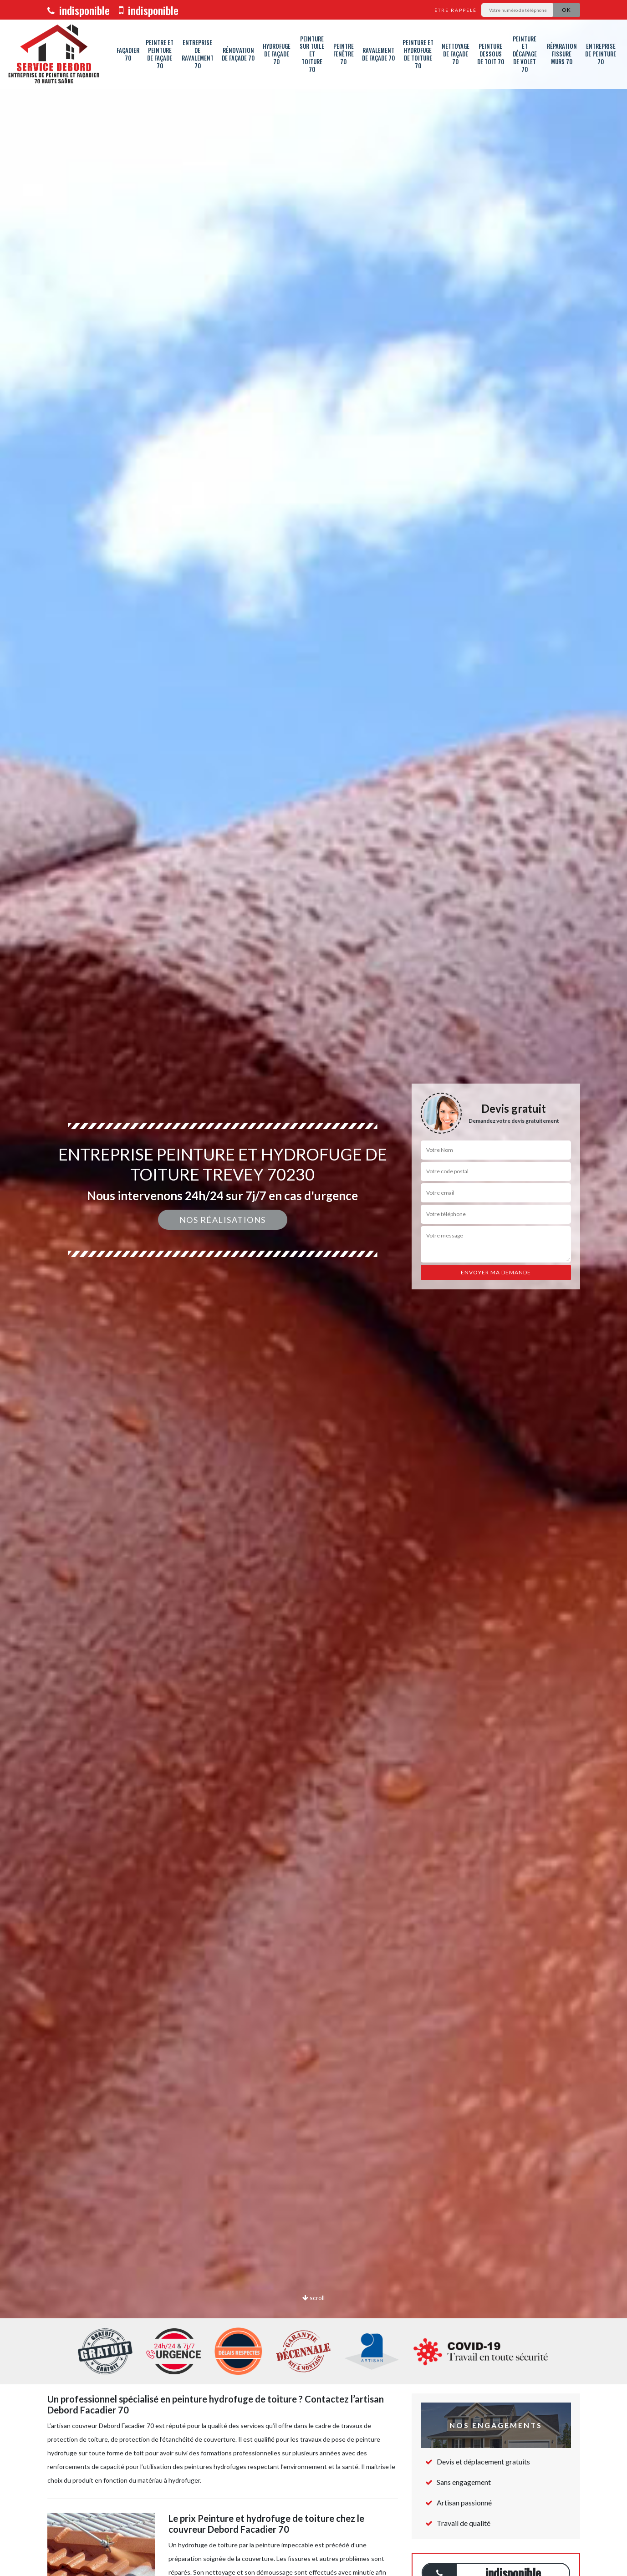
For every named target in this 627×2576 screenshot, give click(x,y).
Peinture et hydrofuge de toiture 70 (418, 54)
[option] (313, 1288)
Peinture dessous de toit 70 (490, 53)
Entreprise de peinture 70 (600, 53)
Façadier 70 (128, 54)
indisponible (78, 10)
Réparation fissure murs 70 (562, 53)
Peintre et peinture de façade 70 (159, 54)
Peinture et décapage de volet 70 (525, 54)
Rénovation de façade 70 (238, 54)
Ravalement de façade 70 (378, 54)
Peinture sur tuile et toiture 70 (312, 54)
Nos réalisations (222, 1220)
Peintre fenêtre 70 (343, 53)
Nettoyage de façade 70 (455, 53)
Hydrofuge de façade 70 (277, 53)
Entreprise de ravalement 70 (198, 54)
